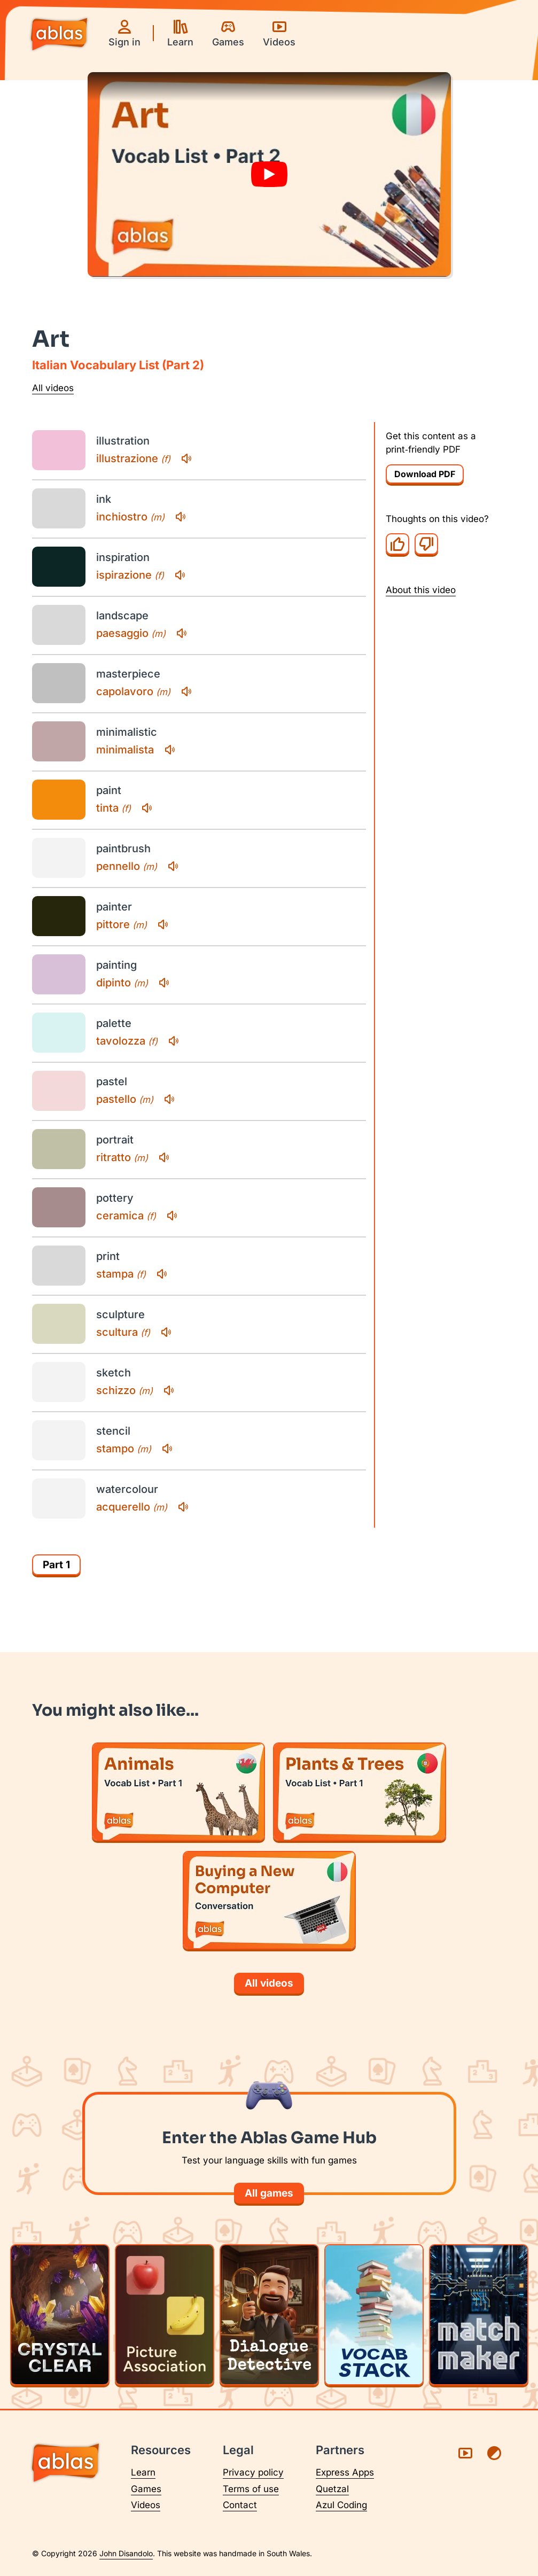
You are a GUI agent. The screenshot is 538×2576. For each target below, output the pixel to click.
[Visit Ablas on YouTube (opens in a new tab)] (465, 2453)
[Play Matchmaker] (478, 2314)
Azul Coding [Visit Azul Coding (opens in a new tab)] (341, 2505)
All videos (53, 388)
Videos (145, 2505)
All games (269, 2193)
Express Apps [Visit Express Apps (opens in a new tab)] (345, 2472)
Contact (240, 2505)
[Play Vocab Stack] (374, 2314)
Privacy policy (253, 2472)
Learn (143, 2472)
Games (146, 2489)
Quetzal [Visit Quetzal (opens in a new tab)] (332, 2489)
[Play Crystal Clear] (60, 2314)
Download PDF (424, 474)
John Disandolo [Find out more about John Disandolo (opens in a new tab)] (126, 2553)
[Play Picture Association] (164, 2314)
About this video (421, 590)
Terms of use (251, 2489)
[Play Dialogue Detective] (269, 2314)
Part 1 (56, 1565)
